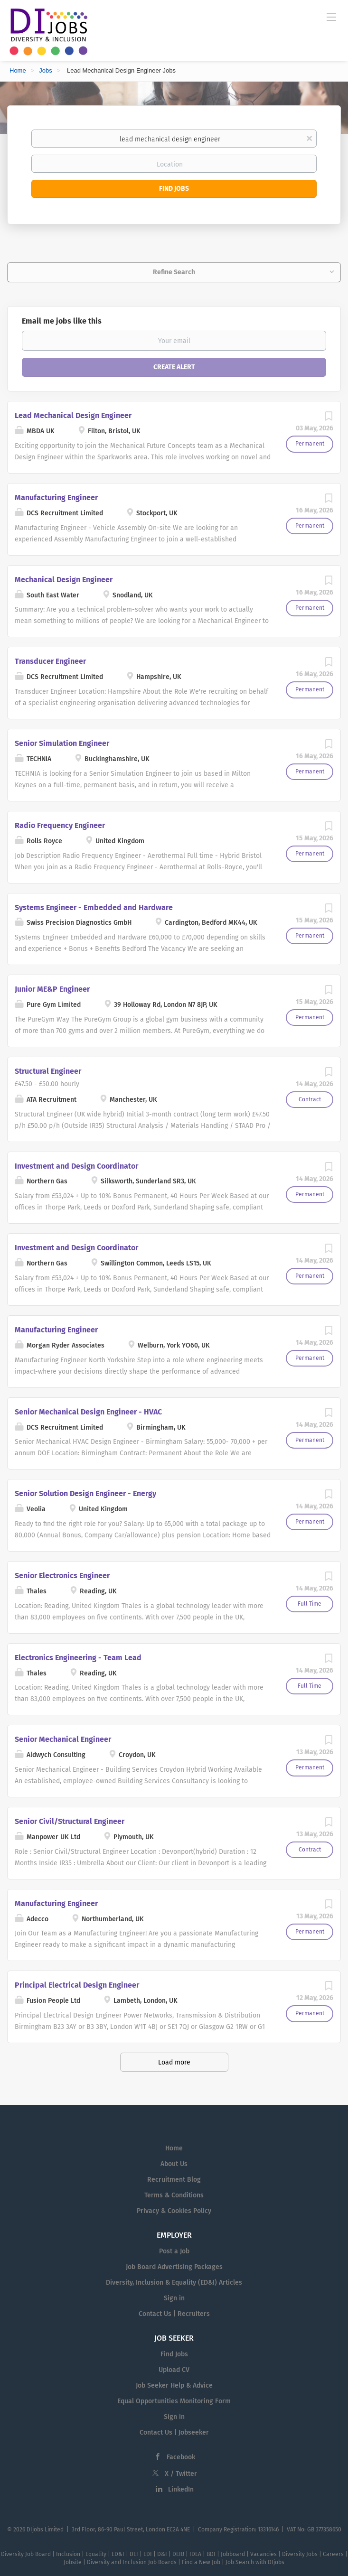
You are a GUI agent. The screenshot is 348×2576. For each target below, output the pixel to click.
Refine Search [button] (174, 272)
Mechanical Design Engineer (64, 579)
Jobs (45, 70)
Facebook (181, 2457)
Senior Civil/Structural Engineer (69, 1821)
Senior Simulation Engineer (62, 743)
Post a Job (174, 2251)
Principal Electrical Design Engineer (77, 1985)
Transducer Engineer (50, 661)
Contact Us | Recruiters (174, 2314)
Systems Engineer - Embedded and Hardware (94, 907)
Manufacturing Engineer (56, 497)
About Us (174, 2164)
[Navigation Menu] (331, 16)
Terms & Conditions (174, 2195)
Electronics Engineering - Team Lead (78, 1657)
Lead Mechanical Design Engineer (73, 415)
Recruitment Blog (174, 2180)
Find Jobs (174, 189)
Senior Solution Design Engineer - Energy (85, 1493)
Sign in (174, 2298)
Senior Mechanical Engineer (63, 1739)
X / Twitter (181, 2474)
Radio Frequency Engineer (60, 825)
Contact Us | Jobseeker (174, 2432)
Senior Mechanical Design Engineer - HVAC (88, 1411)
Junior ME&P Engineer (52, 989)
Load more (174, 2062)
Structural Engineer (48, 1071)
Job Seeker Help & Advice (174, 2385)
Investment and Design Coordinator (76, 1166)
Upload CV (174, 2370)
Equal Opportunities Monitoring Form (174, 2401)
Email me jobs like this (62, 320)
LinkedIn (181, 2489)
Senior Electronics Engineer (62, 1575)
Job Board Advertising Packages (174, 2267)
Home (17, 70)
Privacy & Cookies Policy (174, 2211)
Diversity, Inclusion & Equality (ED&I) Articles (174, 2282)
